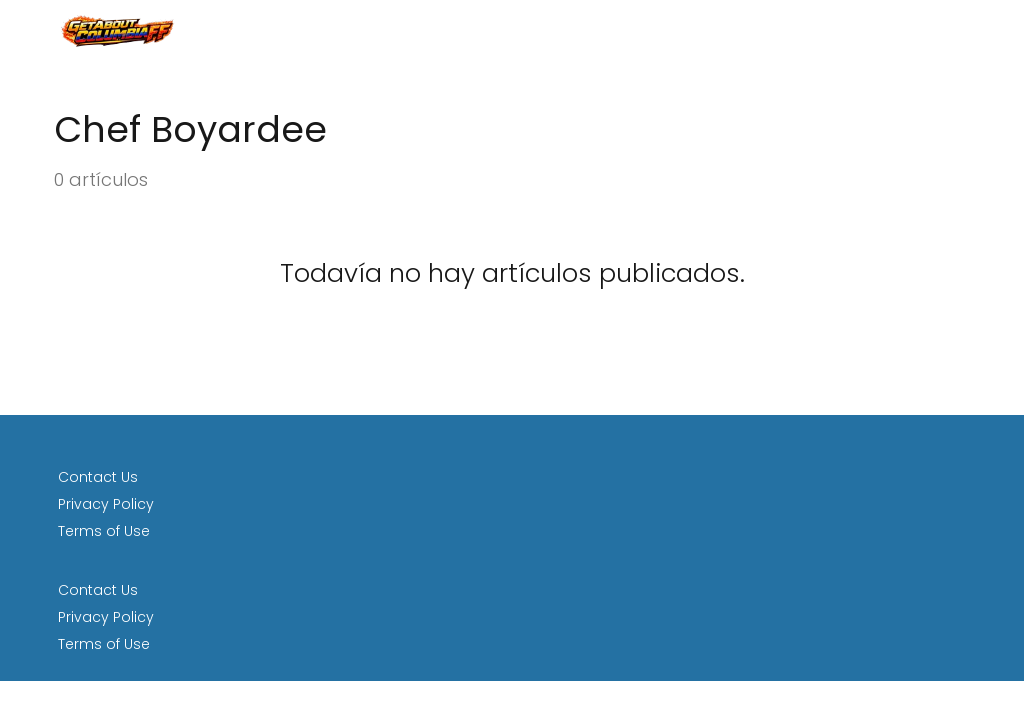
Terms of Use (104, 531)
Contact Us (98, 477)
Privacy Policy (106, 504)
